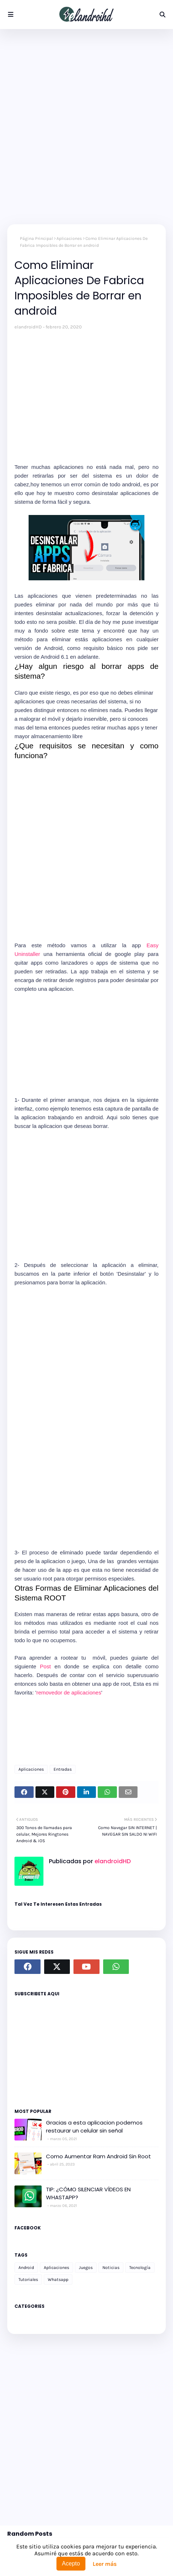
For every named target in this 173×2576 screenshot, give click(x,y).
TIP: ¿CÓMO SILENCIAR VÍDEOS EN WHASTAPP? (88, 2193)
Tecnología (140, 2267)
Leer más (105, 2563)
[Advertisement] (86, 126)
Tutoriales (28, 2279)
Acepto (71, 2563)
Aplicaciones (69, 238)
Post (45, 1666)
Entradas (63, 1769)
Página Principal (36, 238)
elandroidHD (28, 327)
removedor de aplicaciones (68, 1692)
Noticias (110, 2267)
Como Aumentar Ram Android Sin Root (98, 2156)
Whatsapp (58, 2279)
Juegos (86, 2267)
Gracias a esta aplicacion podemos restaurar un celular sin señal (94, 2127)
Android (26, 2267)
